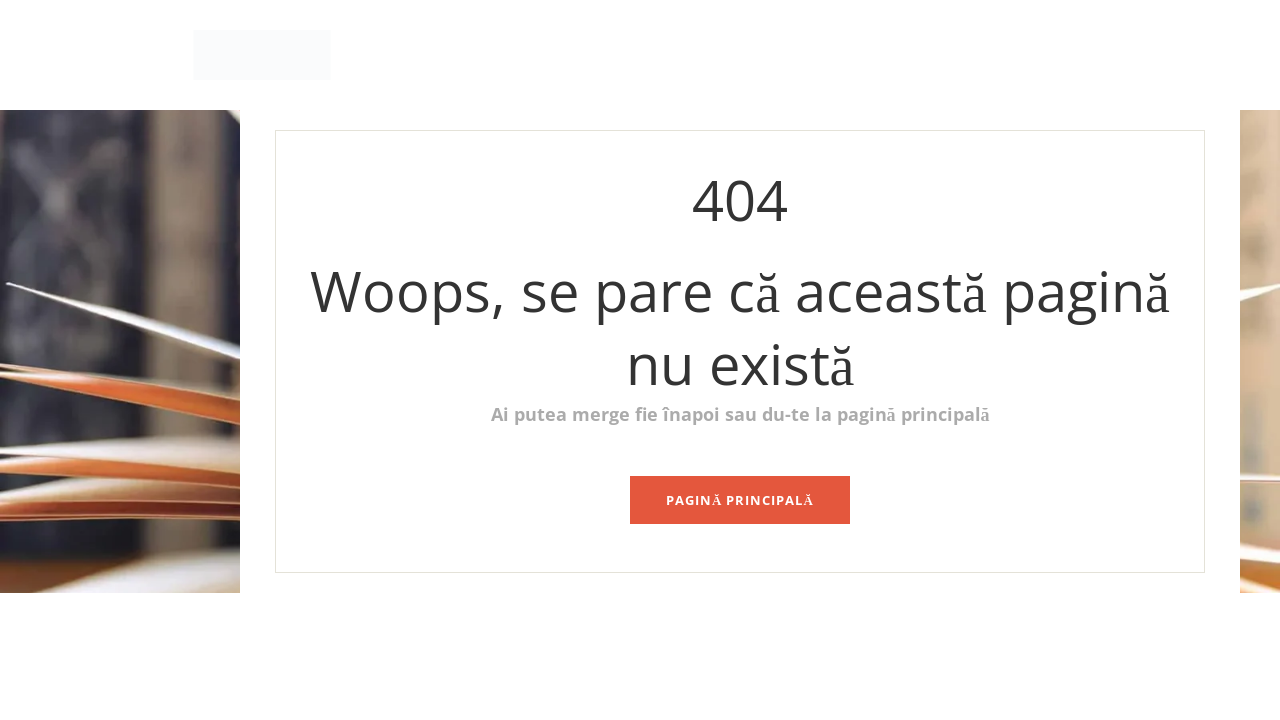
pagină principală (740, 500)
